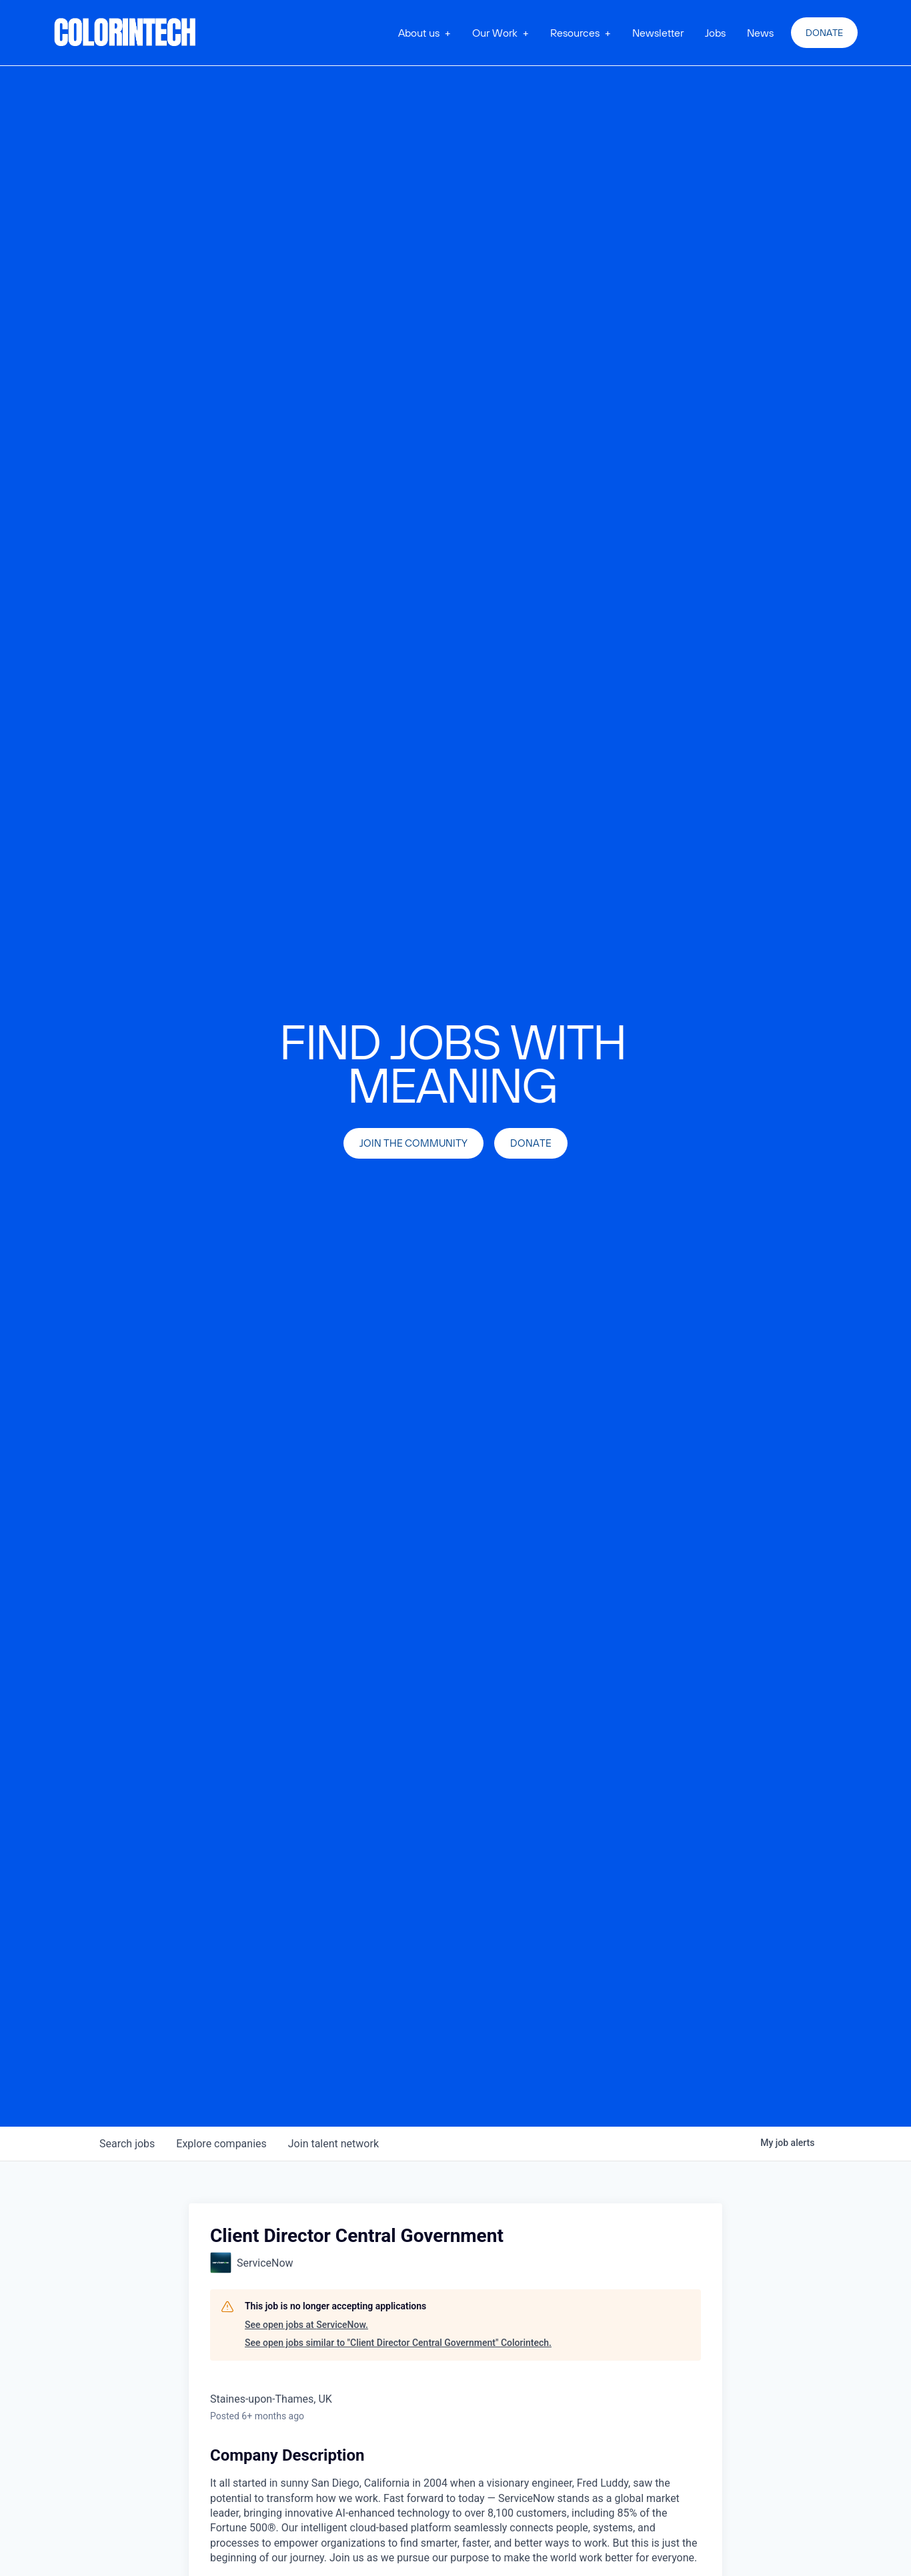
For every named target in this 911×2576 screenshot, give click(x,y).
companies (221, 2143)
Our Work (495, 32)
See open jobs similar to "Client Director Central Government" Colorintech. (398, 2342)
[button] (424, 32)
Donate (824, 33)
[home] (125, 33)
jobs (127, 2143)
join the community (413, 1143)
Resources (575, 32)
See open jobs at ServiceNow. (306, 2324)
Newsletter (658, 32)
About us (418, 32)
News (760, 32)
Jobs (715, 32)
